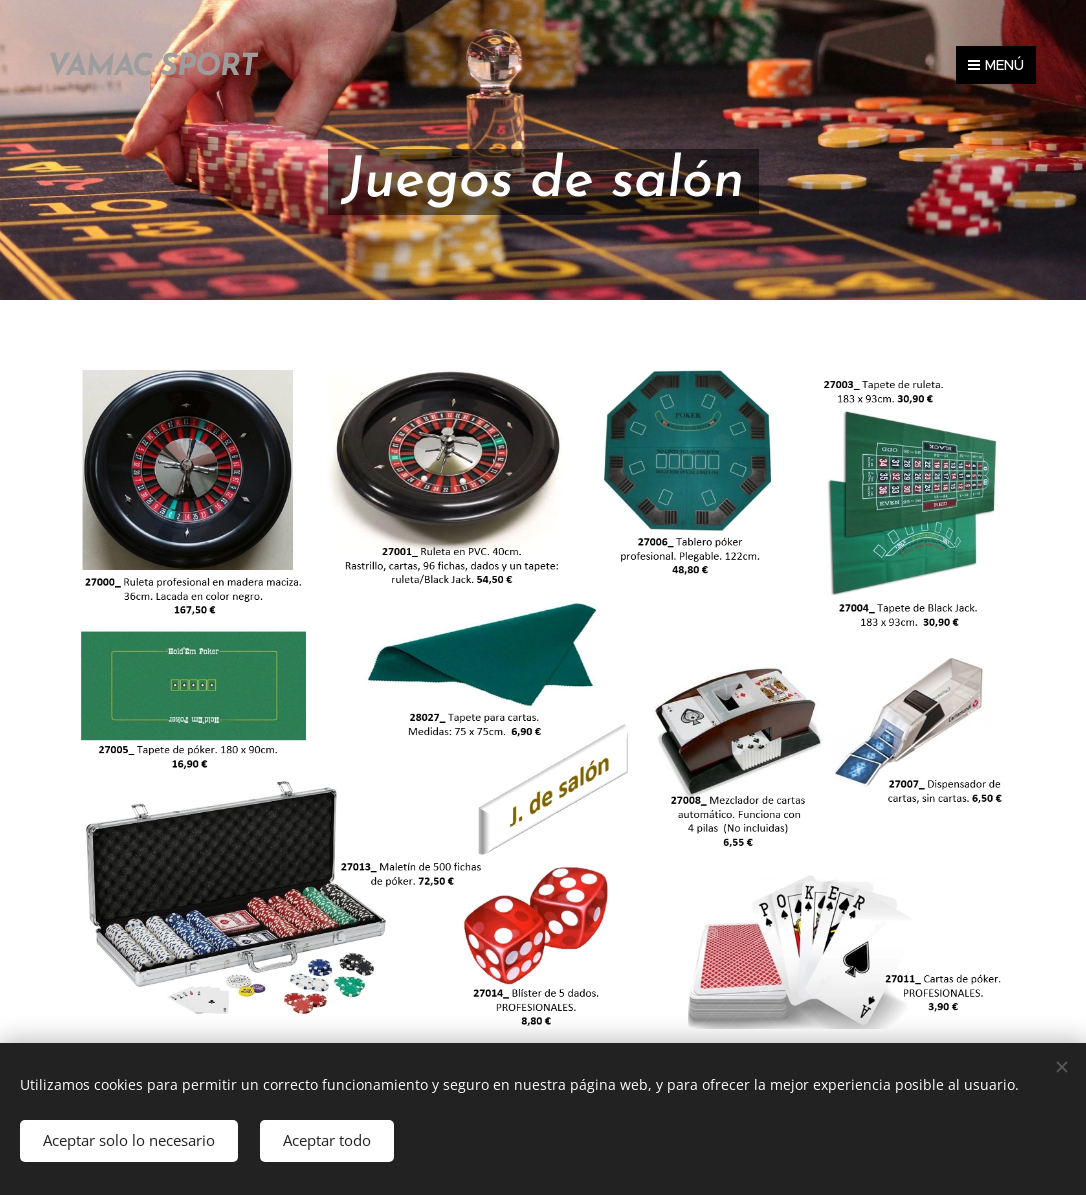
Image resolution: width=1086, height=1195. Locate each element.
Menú (996, 65)
